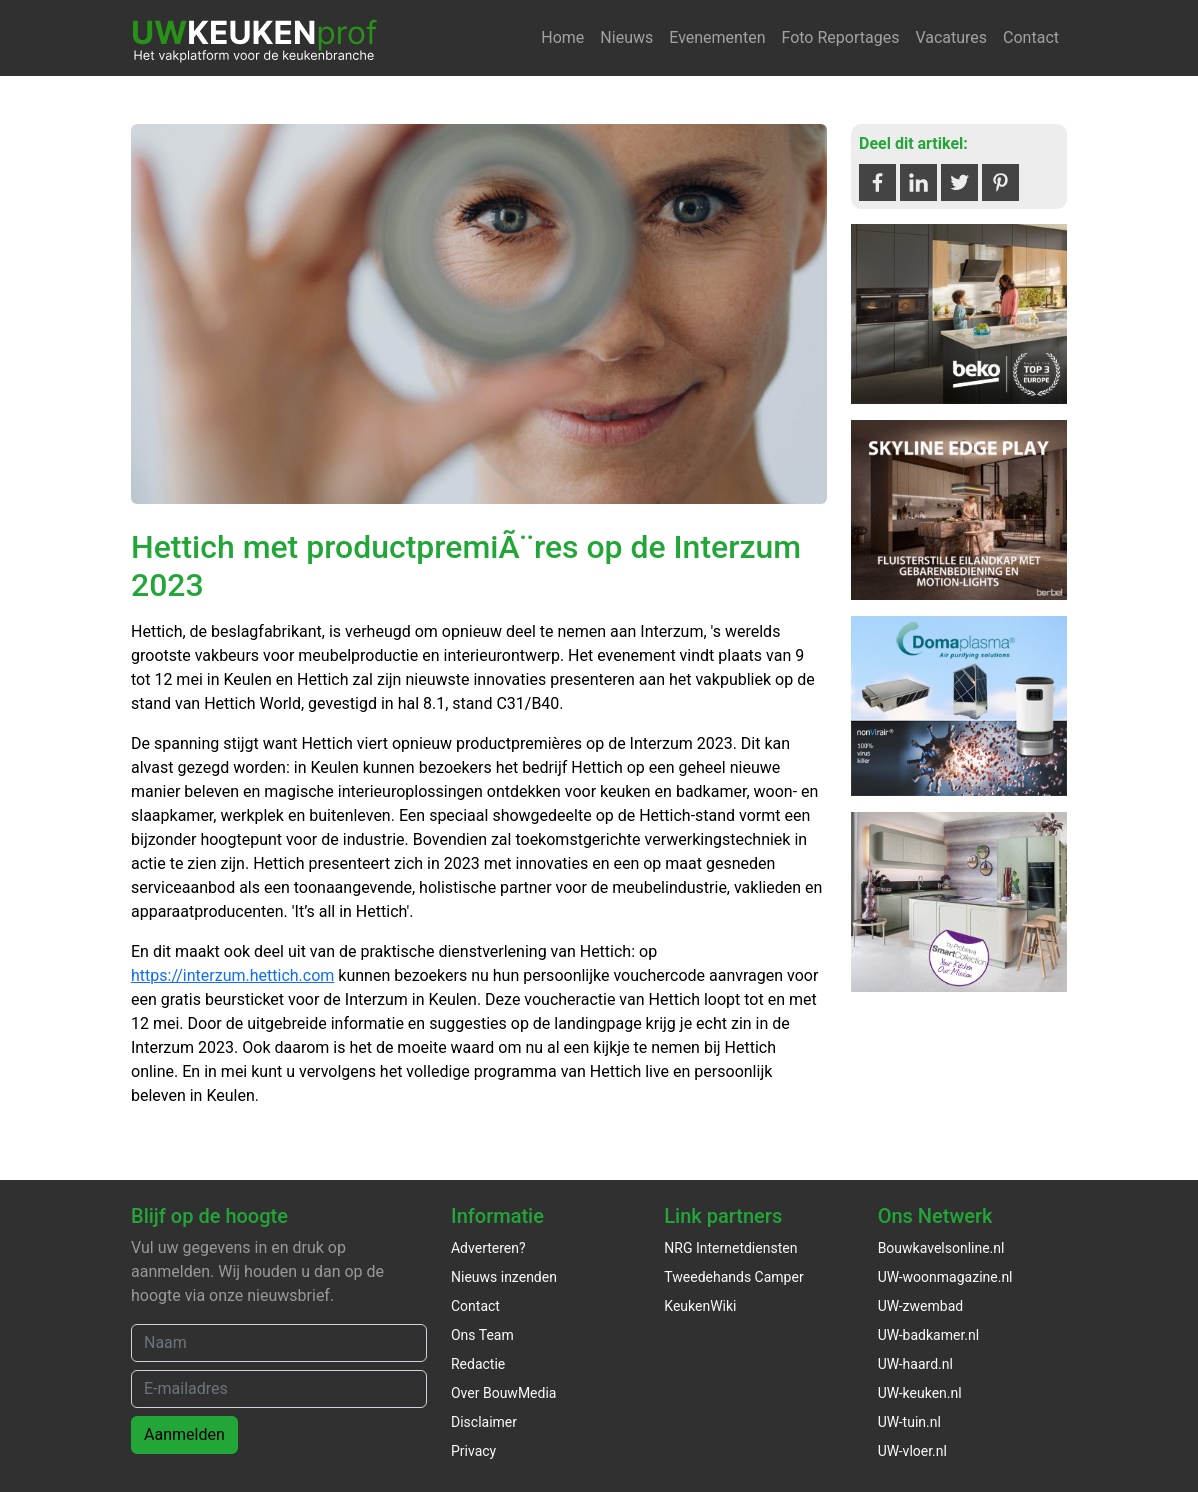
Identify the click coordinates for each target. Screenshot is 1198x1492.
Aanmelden (184, 1434)
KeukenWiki (700, 1306)
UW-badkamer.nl (928, 1335)
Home (562, 37)
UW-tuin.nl (909, 1422)
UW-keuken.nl (920, 1393)
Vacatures (951, 37)
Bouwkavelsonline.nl (941, 1248)
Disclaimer (484, 1422)
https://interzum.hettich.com (232, 975)
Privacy (473, 1451)
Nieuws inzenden (504, 1277)
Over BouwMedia (503, 1393)
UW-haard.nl (915, 1364)
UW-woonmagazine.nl (945, 1277)
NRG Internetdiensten (730, 1248)
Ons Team (482, 1335)
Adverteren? (488, 1248)
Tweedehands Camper (733, 1277)
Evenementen (717, 37)
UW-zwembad (921, 1306)
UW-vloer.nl (912, 1451)
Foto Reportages (840, 37)
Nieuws (626, 37)
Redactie (478, 1364)
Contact (1031, 37)
